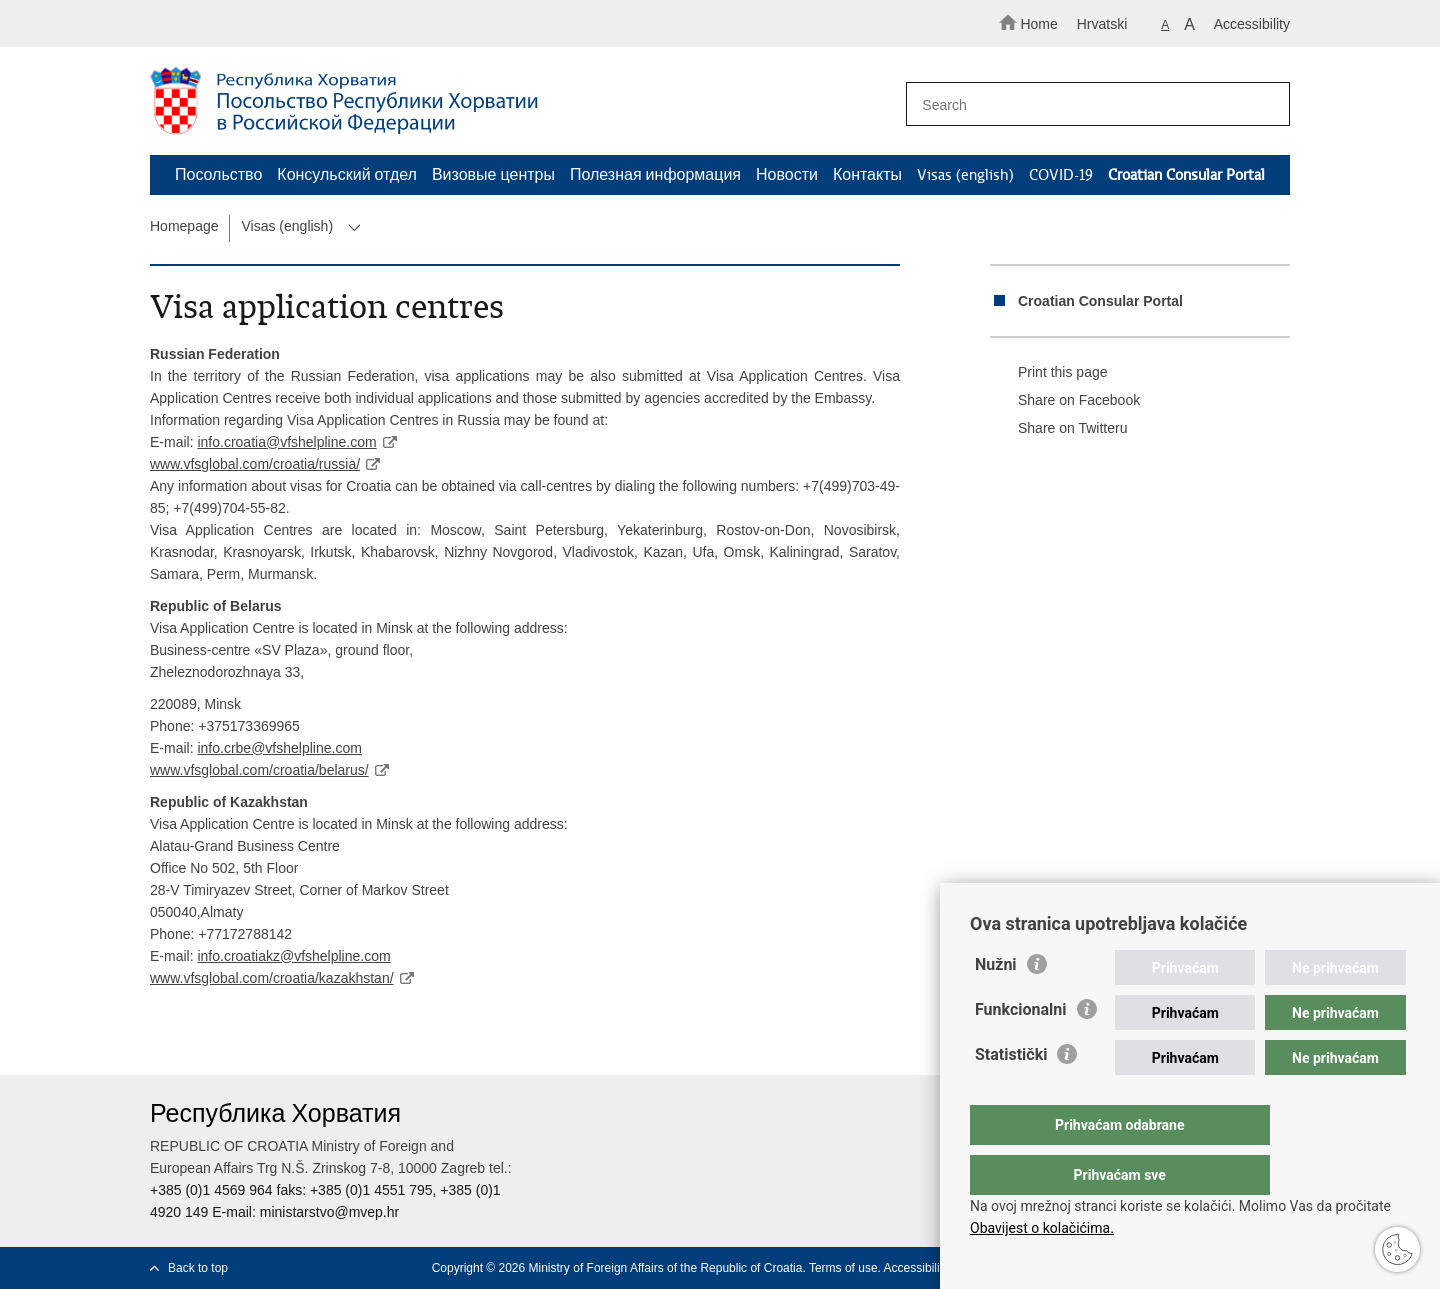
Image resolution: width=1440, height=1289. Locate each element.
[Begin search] (1266, 105)
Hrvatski (1102, 24)
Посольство (218, 175)
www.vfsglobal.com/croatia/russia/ (255, 464)
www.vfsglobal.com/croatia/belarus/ (259, 770)
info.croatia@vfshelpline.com (286, 442)
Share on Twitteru (1058, 429)
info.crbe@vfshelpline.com (279, 748)
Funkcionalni (1021, 1049)
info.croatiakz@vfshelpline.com (293, 956)
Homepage (184, 226)
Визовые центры (493, 175)
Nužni (996, 1004)
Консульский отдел (347, 175)
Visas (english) (965, 175)
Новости (787, 175)
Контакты (867, 175)
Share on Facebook (1065, 401)
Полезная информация (655, 175)
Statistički (1011, 1094)
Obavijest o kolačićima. (1042, 1228)
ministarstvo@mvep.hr (329, 1212)
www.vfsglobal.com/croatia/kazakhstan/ (272, 978)
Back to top (198, 1268)
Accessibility (1252, 24)
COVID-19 (1061, 175)
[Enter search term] (1088, 104)
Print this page (1049, 373)
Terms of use (843, 1268)
